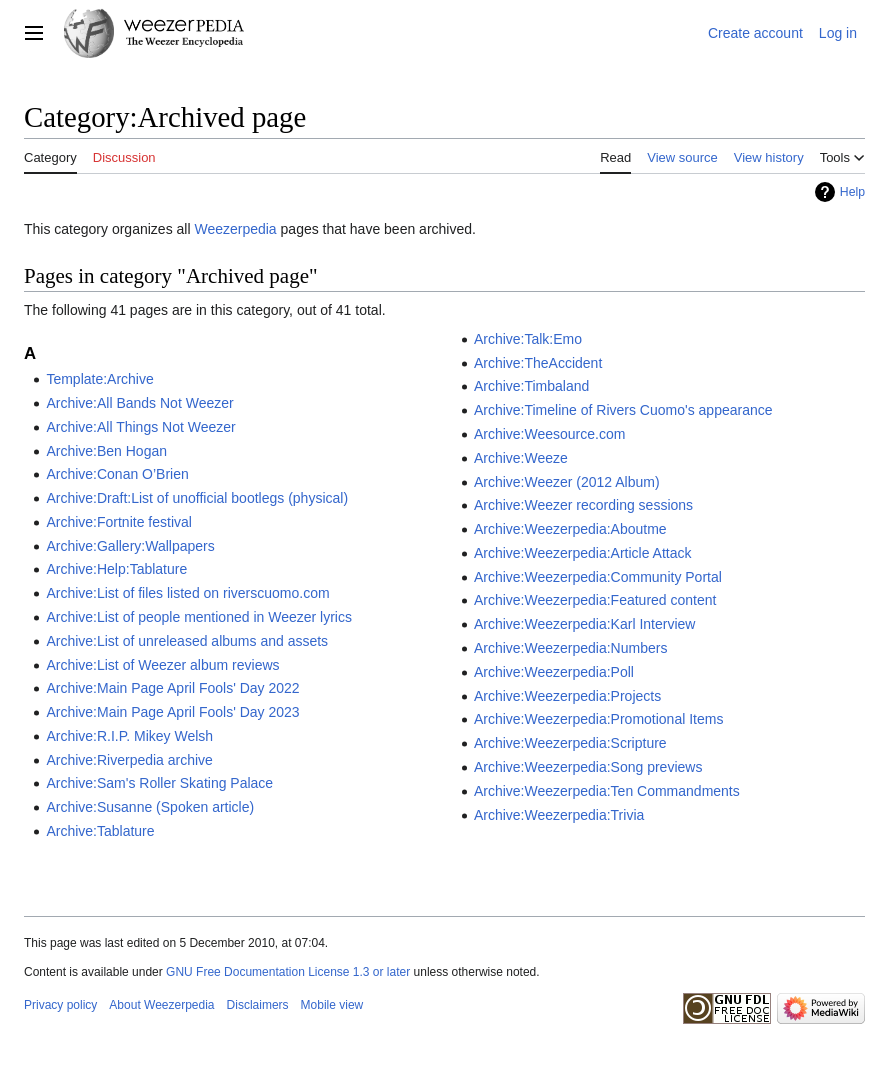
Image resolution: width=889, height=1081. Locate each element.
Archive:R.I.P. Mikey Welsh (129, 736)
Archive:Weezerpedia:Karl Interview (585, 624)
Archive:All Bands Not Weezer (139, 403)
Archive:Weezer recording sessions (583, 505)
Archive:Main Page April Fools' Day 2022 (172, 688)
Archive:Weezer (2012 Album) (567, 482)
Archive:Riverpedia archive (129, 760)
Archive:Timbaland (531, 386)
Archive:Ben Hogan (106, 451)
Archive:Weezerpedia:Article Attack (583, 553)
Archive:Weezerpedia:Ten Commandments (607, 791)
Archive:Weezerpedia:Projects (567, 696)
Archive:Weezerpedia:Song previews (588, 767)
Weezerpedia (235, 229)
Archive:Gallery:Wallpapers (130, 546)
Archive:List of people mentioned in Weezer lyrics (199, 617)
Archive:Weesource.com (549, 434)
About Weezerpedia (161, 1005)
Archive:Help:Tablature (116, 569)
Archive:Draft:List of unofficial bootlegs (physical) (197, 498)
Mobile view (332, 1005)
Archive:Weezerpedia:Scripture (570, 743)
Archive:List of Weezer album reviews (162, 665)
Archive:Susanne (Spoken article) (150, 807)
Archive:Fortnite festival (119, 522)
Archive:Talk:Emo (528, 339)
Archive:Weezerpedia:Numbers (571, 648)
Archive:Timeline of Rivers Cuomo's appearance (623, 410)
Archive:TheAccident (538, 363)
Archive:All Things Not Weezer (140, 427)
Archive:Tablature (100, 831)
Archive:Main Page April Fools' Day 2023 (172, 712)
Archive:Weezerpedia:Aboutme (570, 529)
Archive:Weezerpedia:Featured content (595, 600)
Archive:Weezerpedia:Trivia (559, 815)
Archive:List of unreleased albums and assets (187, 641)
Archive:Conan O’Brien (117, 474)
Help (852, 192)
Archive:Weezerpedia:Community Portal (598, 577)
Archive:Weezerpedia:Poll (554, 672)
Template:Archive (99, 379)
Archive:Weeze (521, 458)
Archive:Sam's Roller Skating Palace (159, 783)
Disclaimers (258, 1005)
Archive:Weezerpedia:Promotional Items (599, 719)
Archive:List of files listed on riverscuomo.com (187, 593)
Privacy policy (60, 1005)
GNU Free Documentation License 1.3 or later (288, 972)
